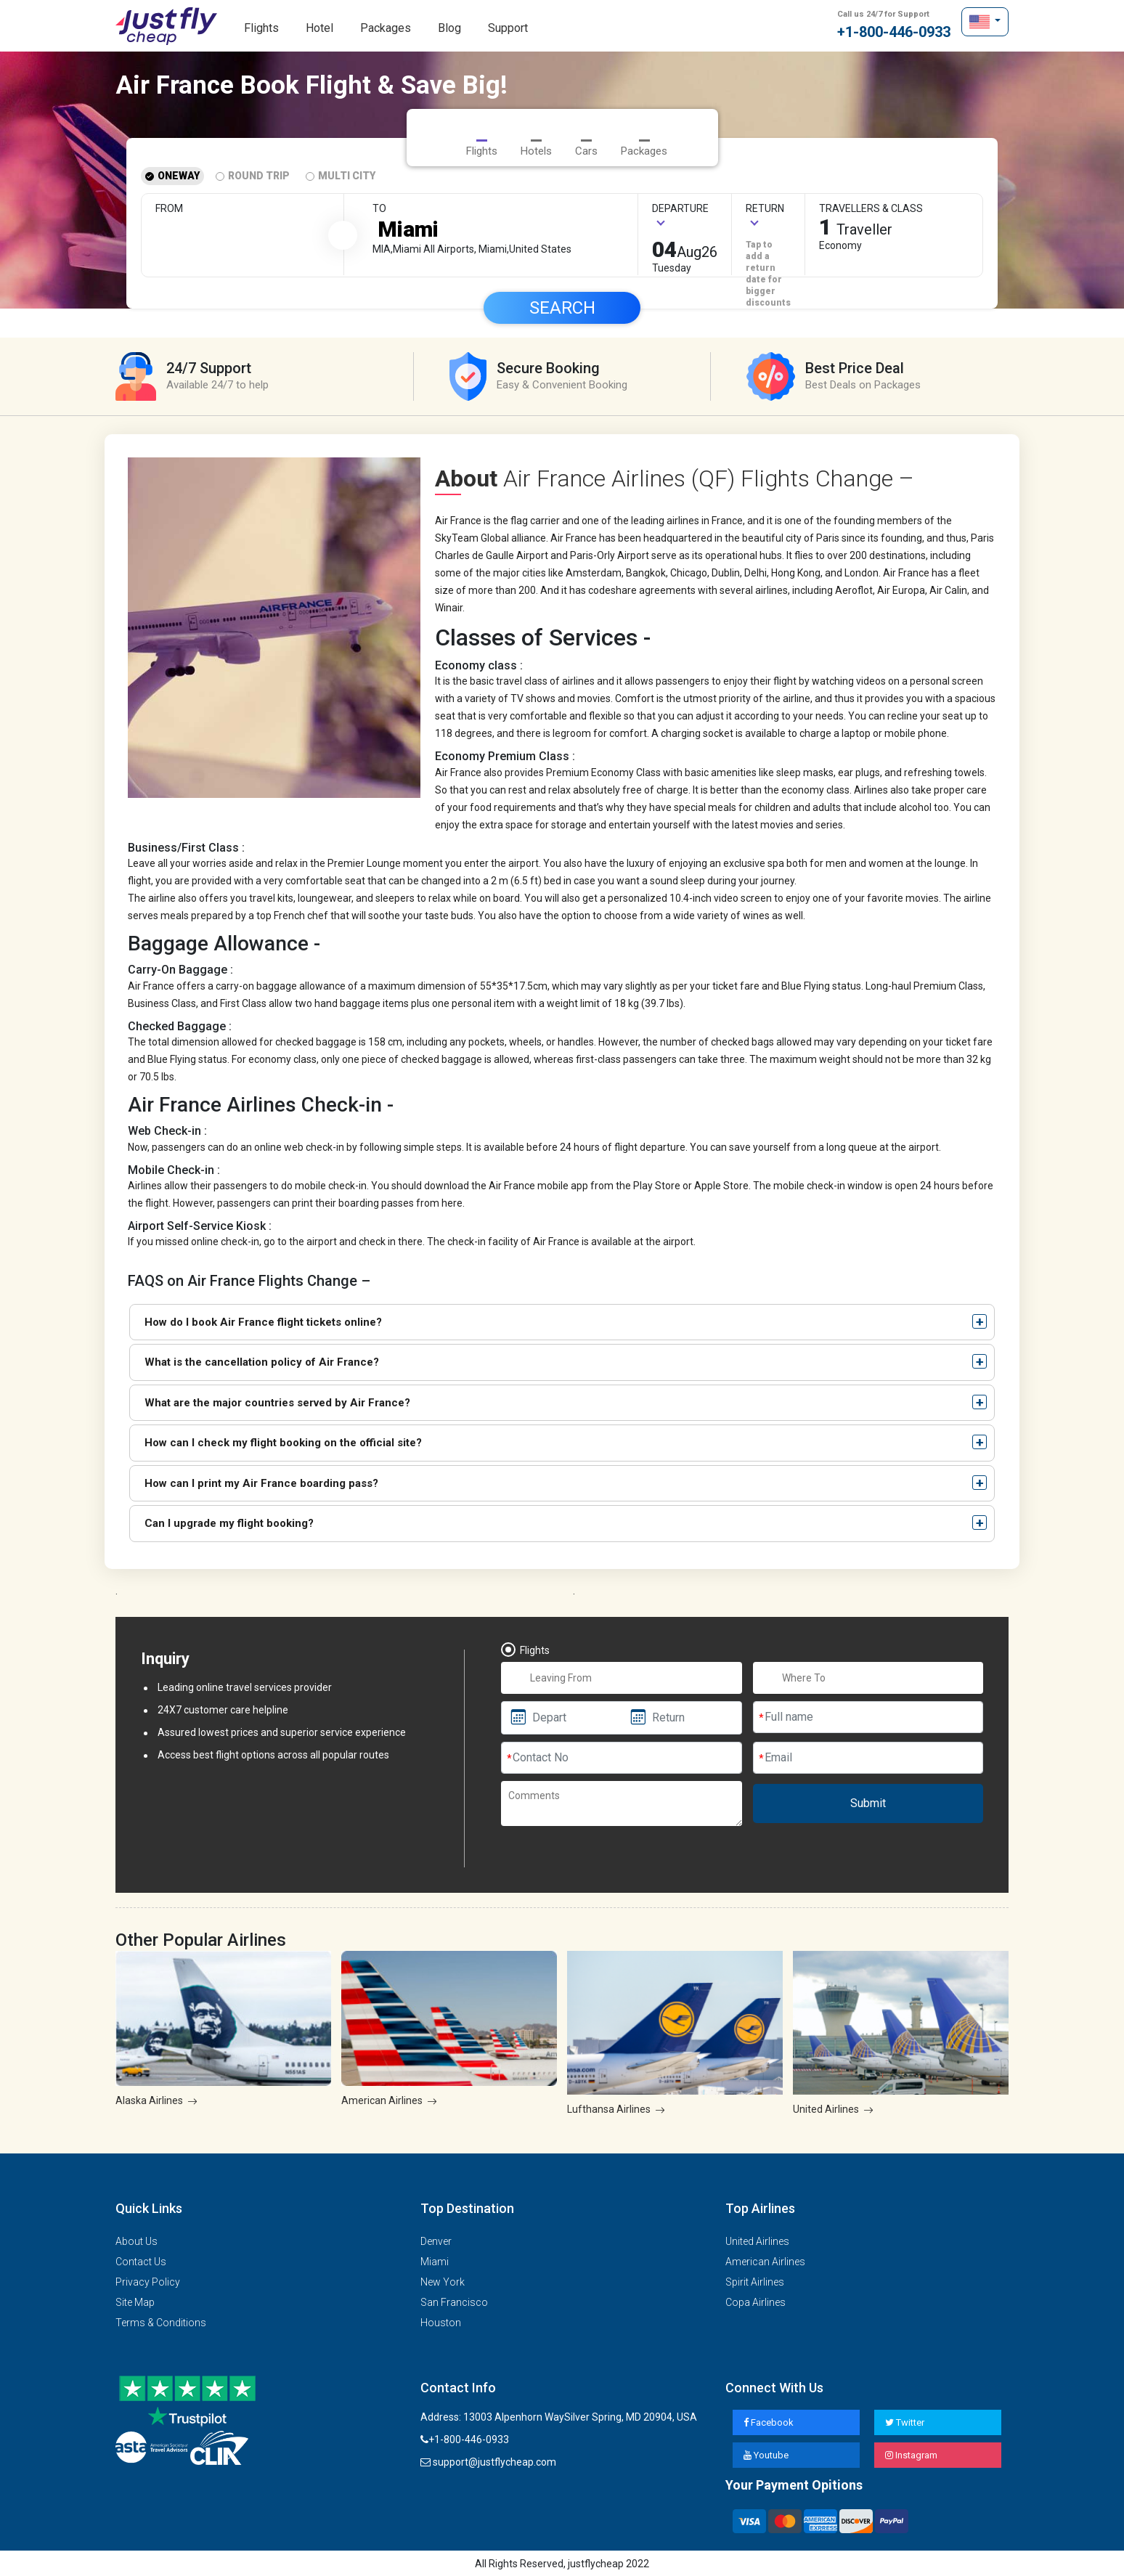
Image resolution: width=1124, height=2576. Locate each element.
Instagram (911, 2453)
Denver (436, 2239)
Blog (449, 28)
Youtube (766, 2453)
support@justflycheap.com (488, 2460)
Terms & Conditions (160, 2320)
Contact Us (140, 2259)
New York (442, 2280)
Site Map (135, 2300)
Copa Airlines (755, 2300)
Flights (261, 28)
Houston (440, 2320)
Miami (434, 2259)
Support (508, 28)
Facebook (769, 2421)
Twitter (904, 2421)
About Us (136, 2239)
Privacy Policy (147, 2280)
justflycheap (166, 26)
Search (562, 306)
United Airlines (757, 2239)
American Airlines (765, 2259)
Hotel (319, 28)
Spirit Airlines (754, 2280)
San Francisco (454, 2300)
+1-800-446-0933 (893, 25)
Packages (385, 28)
